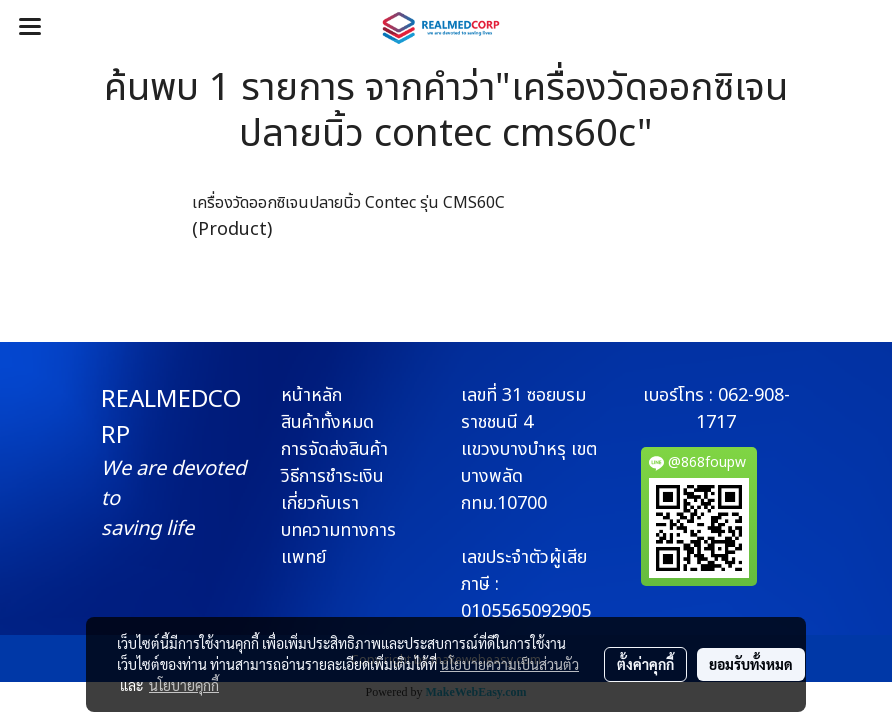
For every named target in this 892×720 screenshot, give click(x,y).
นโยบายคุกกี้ (184, 685)
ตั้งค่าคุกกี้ (645, 664)
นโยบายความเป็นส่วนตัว (509, 664)
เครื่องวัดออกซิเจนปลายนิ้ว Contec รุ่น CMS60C (348, 203)
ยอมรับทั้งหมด (751, 664)
